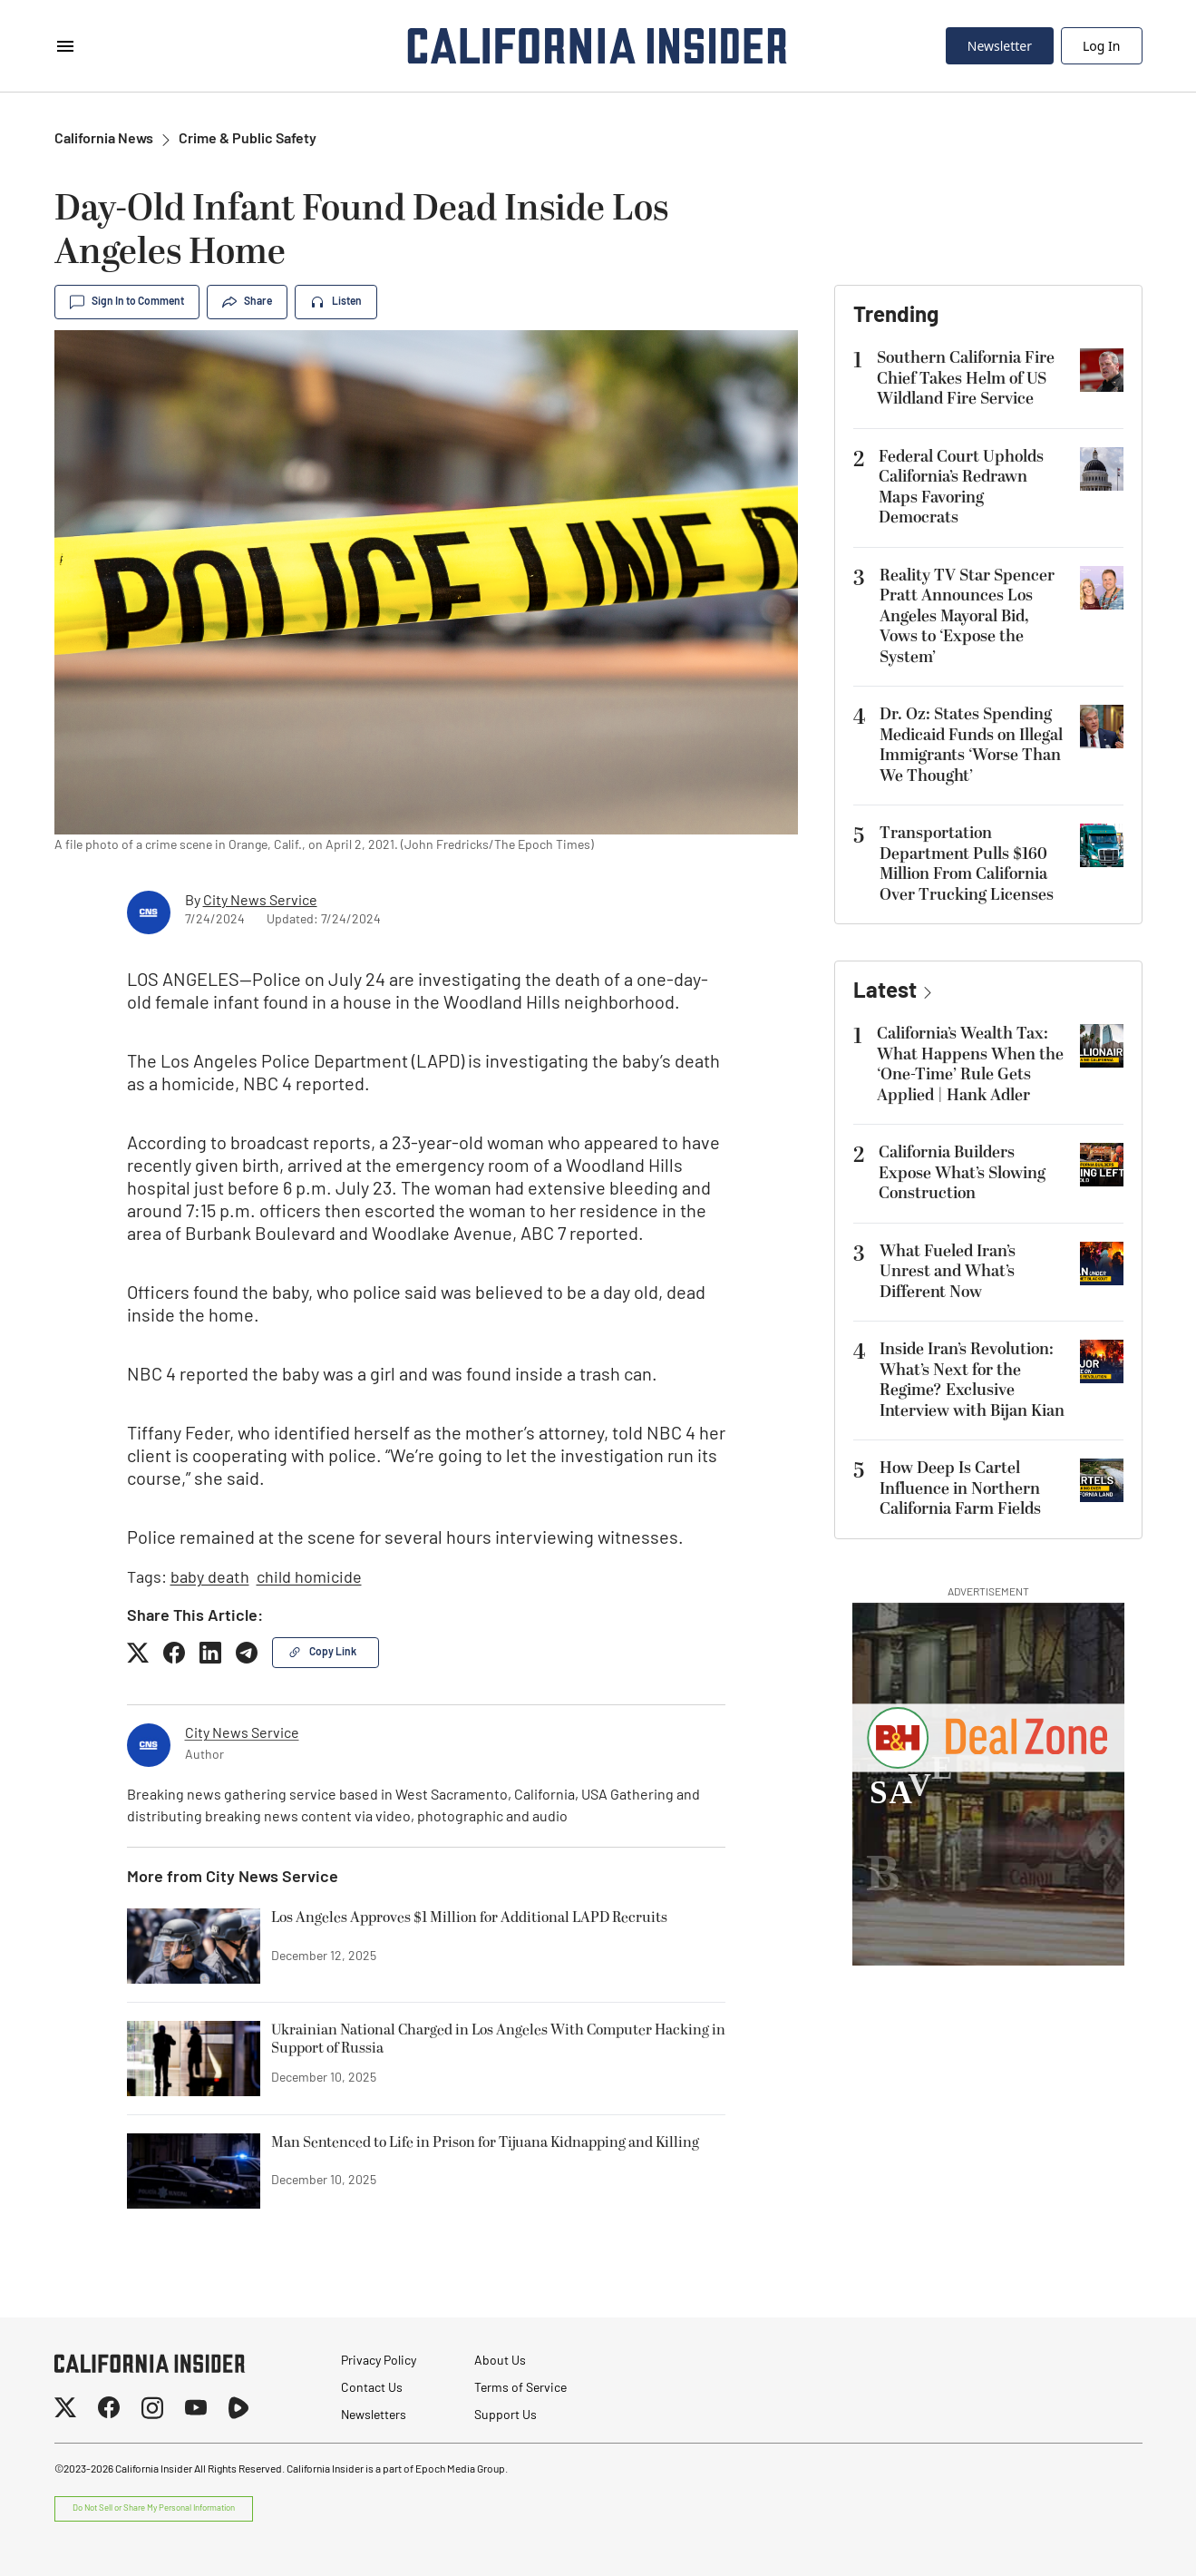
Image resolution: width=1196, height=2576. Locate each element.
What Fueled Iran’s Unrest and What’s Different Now (948, 1271)
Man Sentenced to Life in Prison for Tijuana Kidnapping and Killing (485, 2143)
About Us (500, 2361)
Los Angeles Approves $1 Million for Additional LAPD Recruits (469, 1918)
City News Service (260, 901)
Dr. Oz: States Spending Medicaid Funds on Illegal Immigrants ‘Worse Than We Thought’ (971, 745)
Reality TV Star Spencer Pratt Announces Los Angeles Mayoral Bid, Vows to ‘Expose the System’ (967, 616)
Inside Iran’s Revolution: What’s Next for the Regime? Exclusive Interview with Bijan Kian (972, 1380)
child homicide (309, 1578)
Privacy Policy (378, 2361)
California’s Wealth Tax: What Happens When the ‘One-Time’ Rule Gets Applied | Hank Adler (970, 1064)
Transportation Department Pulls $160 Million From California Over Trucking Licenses (967, 864)
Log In (1101, 45)
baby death (209, 1578)
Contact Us (372, 2388)
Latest (885, 992)
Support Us (505, 2416)
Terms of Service (520, 2388)
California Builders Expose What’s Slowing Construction (962, 1172)
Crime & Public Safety (247, 139)
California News (103, 139)
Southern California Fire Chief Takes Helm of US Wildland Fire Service (966, 378)
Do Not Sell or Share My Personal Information (154, 2508)
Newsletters (373, 2416)
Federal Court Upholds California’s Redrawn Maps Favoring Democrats (961, 487)
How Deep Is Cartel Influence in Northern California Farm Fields (960, 1488)
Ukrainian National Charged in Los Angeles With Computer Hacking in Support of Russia (498, 2040)
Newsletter (999, 45)
